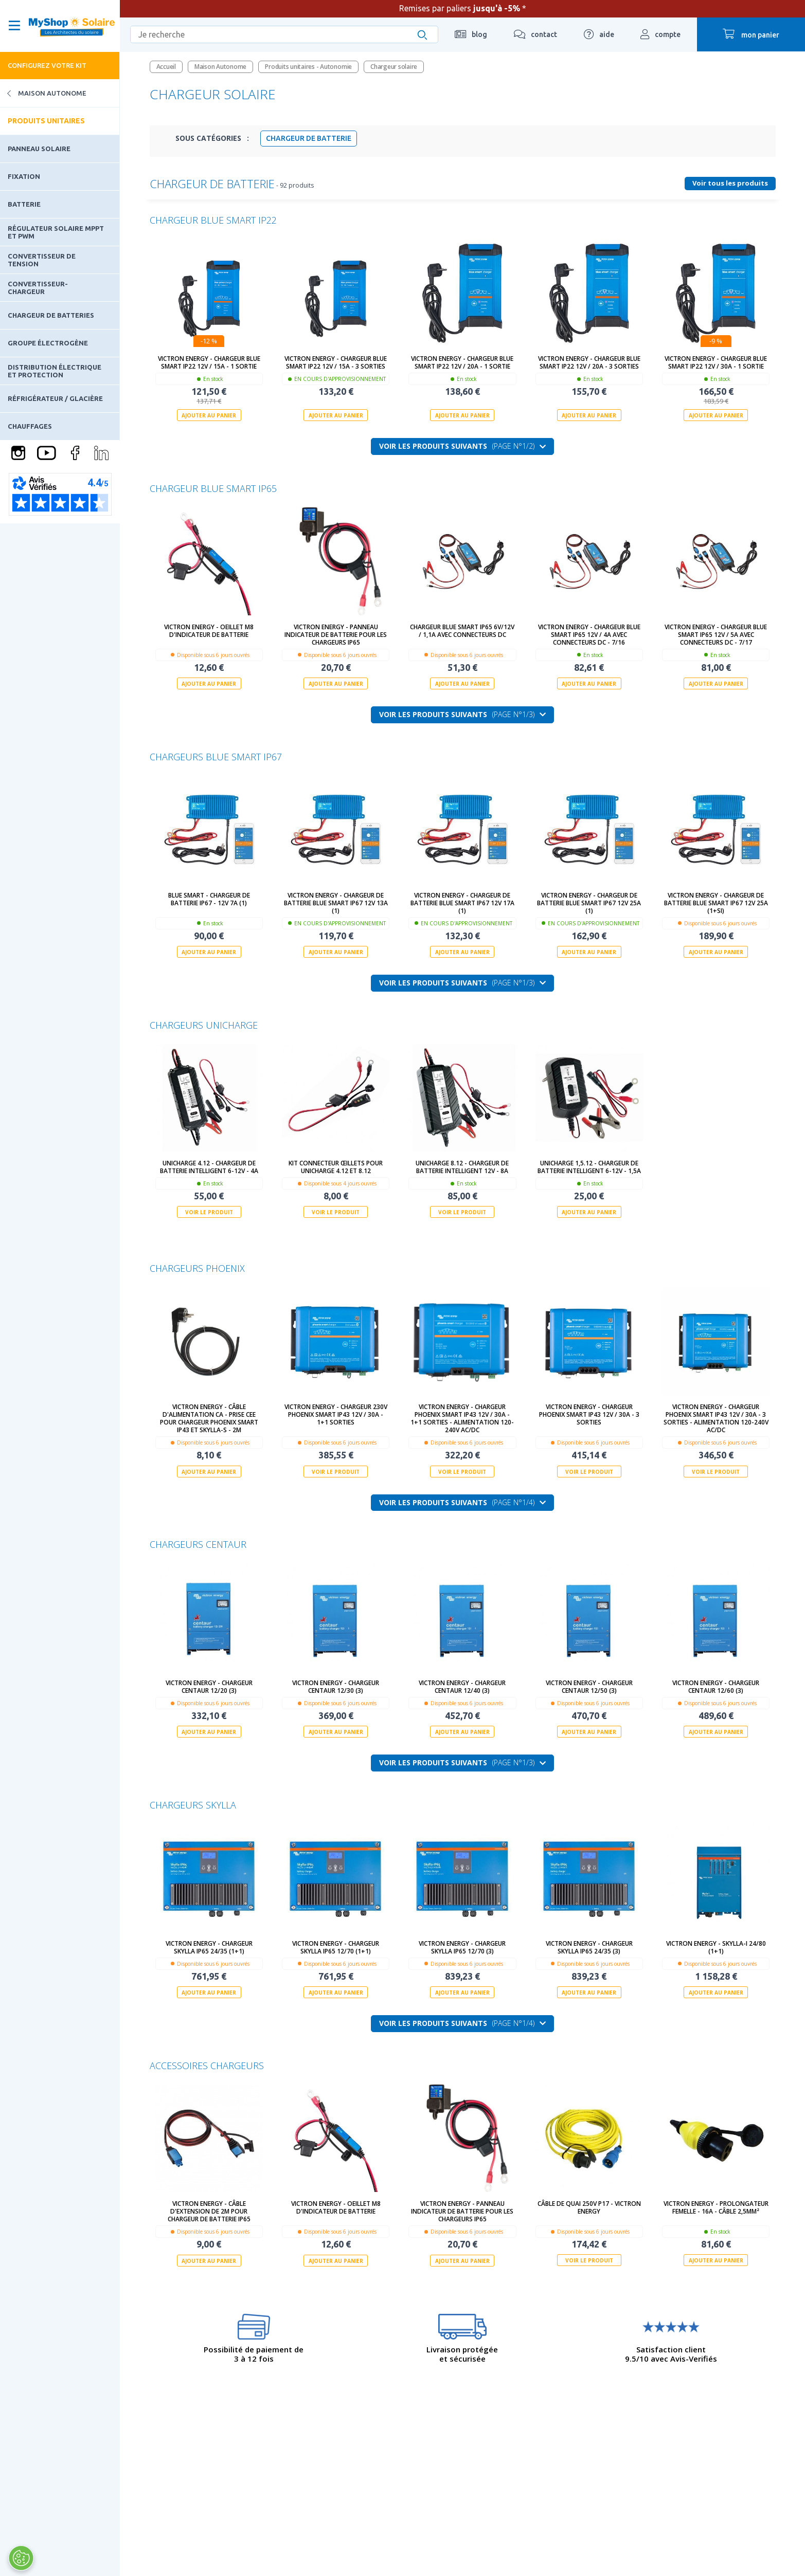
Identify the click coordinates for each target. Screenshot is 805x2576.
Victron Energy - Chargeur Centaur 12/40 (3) (462, 1686)
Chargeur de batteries (51, 315)
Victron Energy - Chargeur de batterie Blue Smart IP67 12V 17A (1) (462, 902)
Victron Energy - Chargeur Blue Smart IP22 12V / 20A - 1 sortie (462, 362)
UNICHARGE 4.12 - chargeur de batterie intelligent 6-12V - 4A (209, 1167)
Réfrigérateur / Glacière (55, 398)
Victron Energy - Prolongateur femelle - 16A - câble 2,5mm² (716, 2207)
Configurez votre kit (47, 65)
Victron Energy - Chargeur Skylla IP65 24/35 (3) (589, 1946)
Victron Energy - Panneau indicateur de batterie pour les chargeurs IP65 (335, 634)
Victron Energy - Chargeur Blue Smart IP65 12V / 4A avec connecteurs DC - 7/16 (589, 634)
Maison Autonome (43, 93)
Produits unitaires (46, 121)
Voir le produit (209, 1212)
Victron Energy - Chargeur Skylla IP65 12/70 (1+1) (335, 1946)
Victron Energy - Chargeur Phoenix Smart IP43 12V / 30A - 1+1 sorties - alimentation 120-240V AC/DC (462, 1418)
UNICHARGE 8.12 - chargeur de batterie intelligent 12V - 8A (462, 1167)
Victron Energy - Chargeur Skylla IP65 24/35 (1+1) (209, 1946)
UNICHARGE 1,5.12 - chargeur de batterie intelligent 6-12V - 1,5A (589, 1167)
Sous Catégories (212, 138)
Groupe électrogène (48, 342)
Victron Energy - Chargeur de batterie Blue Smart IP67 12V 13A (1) (336, 902)
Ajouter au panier (209, 415)
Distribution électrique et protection (54, 370)
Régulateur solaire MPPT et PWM (56, 232)
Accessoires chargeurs (207, 2065)
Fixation (24, 176)
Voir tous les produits (730, 183)
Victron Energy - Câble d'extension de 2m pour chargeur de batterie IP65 (209, 2211)
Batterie (24, 204)
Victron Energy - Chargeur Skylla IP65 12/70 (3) (462, 1946)
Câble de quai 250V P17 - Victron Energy (589, 2207)
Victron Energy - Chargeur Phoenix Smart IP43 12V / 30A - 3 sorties (589, 1414)
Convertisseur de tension (42, 259)
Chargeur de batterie (308, 138)
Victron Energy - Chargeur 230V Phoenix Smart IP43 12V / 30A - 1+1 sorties (335, 1414)
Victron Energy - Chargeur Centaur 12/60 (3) (715, 1686)
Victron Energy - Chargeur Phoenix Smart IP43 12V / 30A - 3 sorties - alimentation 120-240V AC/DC (716, 1418)
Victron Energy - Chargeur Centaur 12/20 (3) (209, 1686)
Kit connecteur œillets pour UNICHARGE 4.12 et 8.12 (336, 1167)
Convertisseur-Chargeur (38, 287)
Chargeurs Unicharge (204, 1024)
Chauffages (30, 426)
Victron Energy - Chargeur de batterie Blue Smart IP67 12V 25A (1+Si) (716, 902)
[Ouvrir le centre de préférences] (21, 2558)
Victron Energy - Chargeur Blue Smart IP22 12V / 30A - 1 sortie (716, 362)
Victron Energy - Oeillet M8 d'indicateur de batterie (209, 630)
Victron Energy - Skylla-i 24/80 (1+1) (716, 1946)
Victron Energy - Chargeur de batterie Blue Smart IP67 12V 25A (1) (589, 902)
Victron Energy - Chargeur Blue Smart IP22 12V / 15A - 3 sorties (335, 362)
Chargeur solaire (393, 66)
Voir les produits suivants (462, 446)
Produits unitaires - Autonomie (308, 66)
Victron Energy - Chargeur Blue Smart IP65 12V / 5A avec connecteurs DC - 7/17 (716, 634)
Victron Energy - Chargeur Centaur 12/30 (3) (335, 1686)
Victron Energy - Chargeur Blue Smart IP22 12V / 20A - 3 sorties (589, 362)
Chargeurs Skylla (193, 1804)
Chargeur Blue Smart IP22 (213, 220)
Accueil (166, 66)
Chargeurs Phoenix (197, 1268)
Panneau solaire (39, 148)
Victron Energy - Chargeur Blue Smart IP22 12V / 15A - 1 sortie (209, 362)
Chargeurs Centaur (198, 1544)
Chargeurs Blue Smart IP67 (216, 757)
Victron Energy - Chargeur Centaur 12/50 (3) (589, 1686)
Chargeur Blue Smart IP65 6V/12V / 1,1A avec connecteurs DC (462, 630)
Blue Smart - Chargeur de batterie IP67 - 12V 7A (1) (209, 898)
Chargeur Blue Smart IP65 (213, 488)
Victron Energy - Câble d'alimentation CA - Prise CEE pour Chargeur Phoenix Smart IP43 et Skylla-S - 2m (209, 1418)
